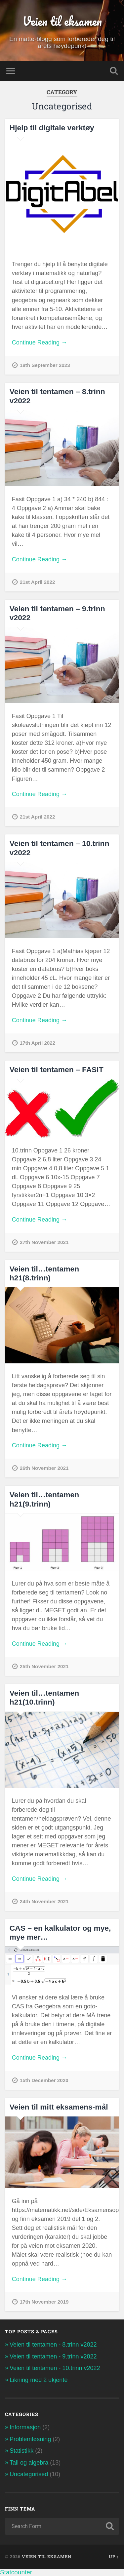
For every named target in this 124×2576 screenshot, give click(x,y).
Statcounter (16, 2572)
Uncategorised (29, 2474)
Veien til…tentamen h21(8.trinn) (44, 1273)
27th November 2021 (44, 1242)
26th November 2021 (44, 1468)
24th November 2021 (44, 1901)
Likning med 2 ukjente (38, 2380)
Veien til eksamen (62, 21)
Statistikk (21, 2450)
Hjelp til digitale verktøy (52, 127)
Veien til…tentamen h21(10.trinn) (44, 1697)
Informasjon (25, 2427)
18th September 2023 (45, 365)
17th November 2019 (44, 2302)
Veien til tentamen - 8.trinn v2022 (53, 2344)
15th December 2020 (44, 2080)
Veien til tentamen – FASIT (56, 1069)
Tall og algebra (29, 2462)
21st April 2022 (37, 582)
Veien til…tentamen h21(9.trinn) (44, 1499)
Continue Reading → (39, 342)
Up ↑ (114, 2556)
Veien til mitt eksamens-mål (59, 2107)
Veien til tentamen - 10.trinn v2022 (55, 2368)
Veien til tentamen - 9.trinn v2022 (53, 2356)
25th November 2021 (44, 1666)
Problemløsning (30, 2439)
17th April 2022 (37, 1043)
